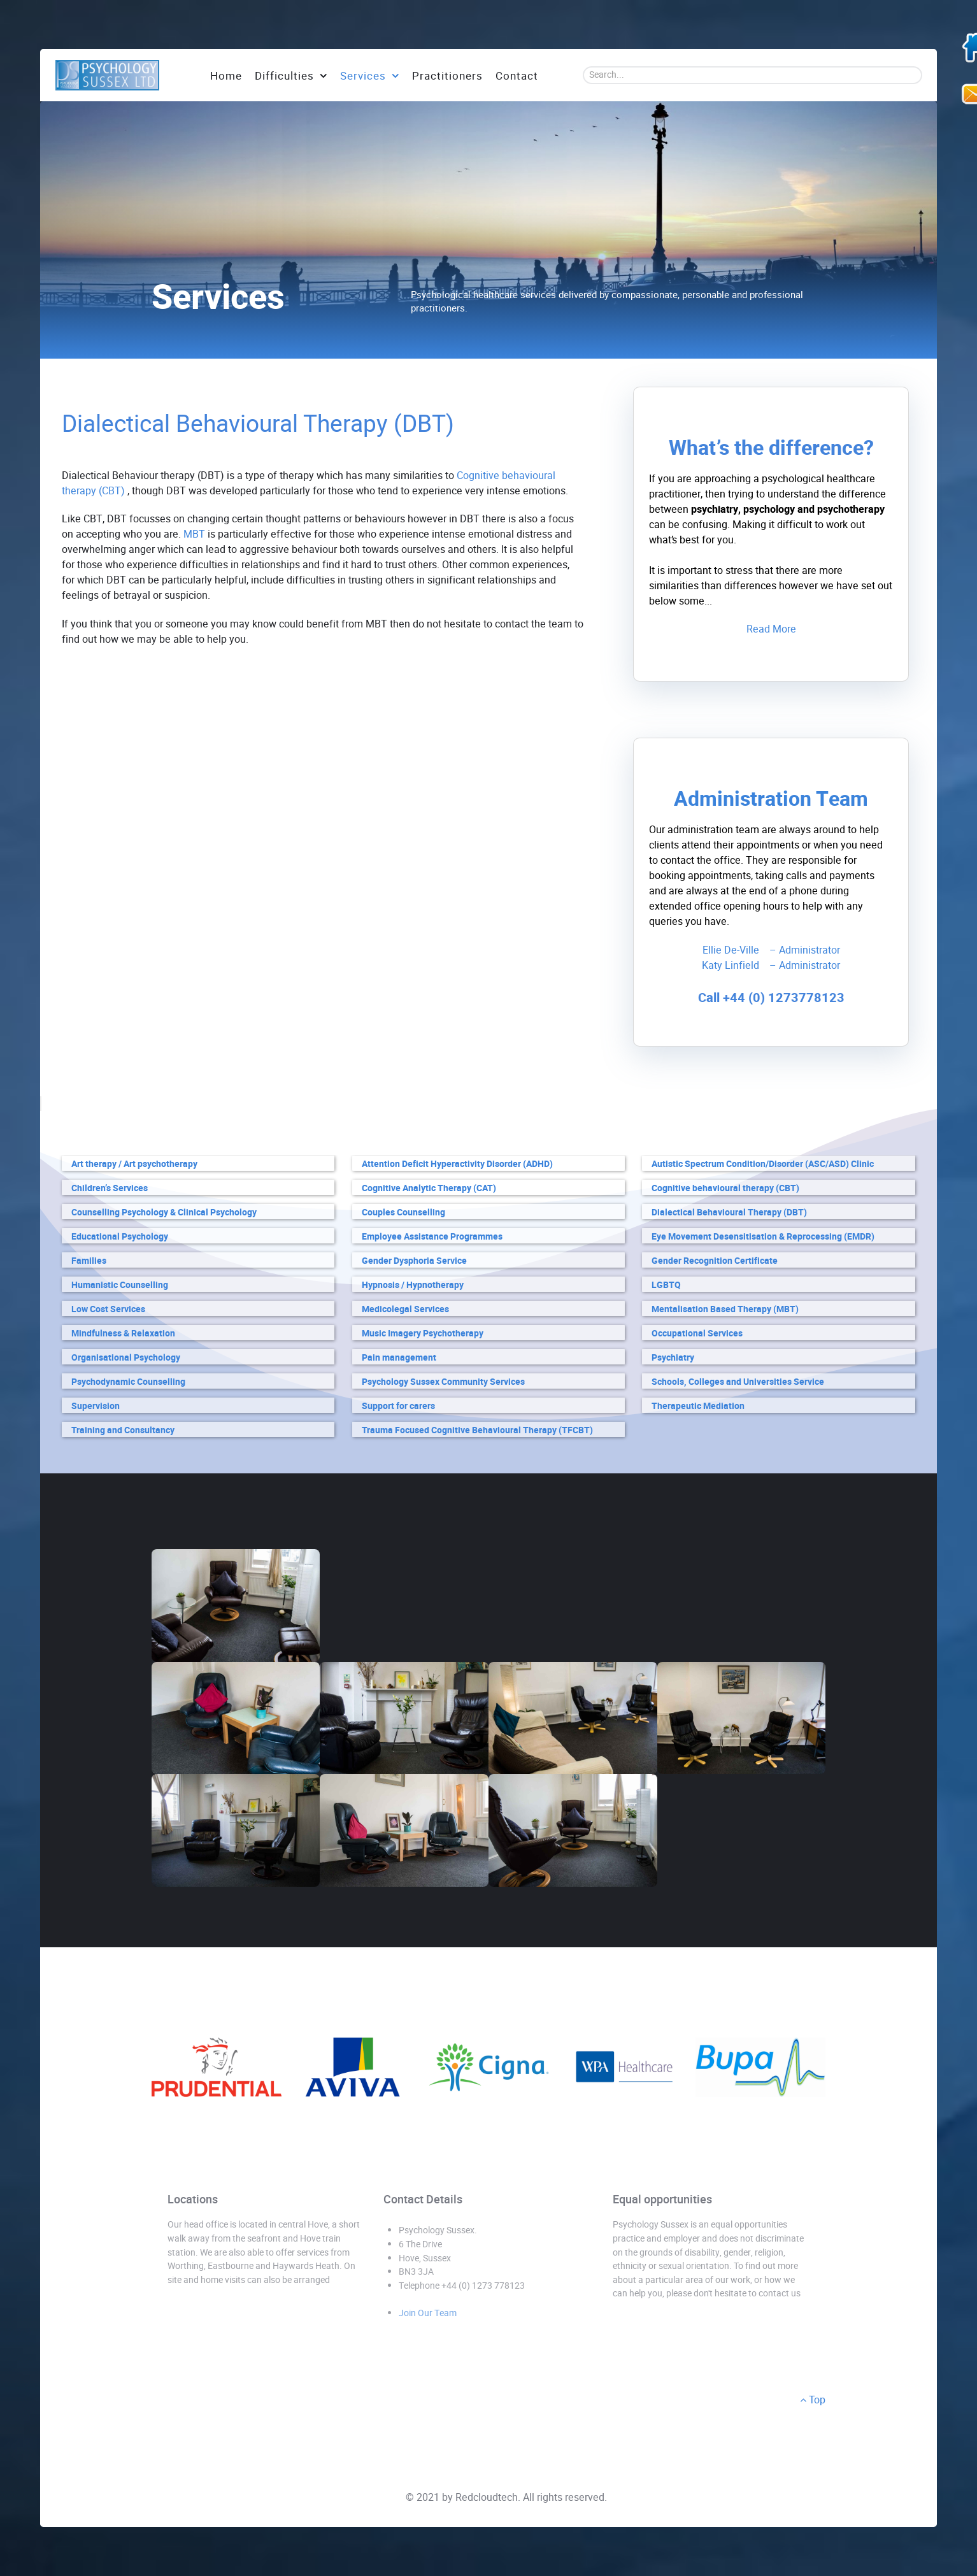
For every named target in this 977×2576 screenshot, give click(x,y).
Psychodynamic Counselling (128, 1382)
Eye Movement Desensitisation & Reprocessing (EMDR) (763, 1236)
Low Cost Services (108, 1309)
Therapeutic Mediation (698, 1406)
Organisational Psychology (125, 1357)
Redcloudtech (486, 2497)
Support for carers (398, 1406)
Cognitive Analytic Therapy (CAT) (429, 1188)
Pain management (399, 1357)
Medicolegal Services (405, 1309)
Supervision (95, 1406)
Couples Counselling (403, 1212)
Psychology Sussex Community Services (443, 1382)
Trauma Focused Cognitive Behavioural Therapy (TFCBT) (477, 1430)
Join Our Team (428, 2313)
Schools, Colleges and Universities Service (738, 1382)
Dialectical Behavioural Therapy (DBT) (729, 1212)
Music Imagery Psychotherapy (422, 1333)
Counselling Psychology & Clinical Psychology (164, 1212)
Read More (771, 629)
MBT (194, 534)
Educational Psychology (119, 1236)
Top (812, 2400)
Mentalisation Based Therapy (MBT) (725, 1309)
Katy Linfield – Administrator (771, 965)
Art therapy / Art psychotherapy (134, 1164)
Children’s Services (109, 1188)
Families (88, 1261)
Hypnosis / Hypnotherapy (413, 1285)
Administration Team (771, 799)
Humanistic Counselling (119, 1285)
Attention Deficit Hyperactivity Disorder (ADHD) (457, 1164)
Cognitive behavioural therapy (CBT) (725, 1188)
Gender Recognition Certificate (715, 1261)
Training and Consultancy (123, 1430)
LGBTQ (666, 1285)
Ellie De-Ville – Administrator (771, 950)
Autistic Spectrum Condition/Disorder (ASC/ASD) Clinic (763, 1164)
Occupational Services (697, 1333)
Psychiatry (673, 1357)
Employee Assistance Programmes (432, 1236)
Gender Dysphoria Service (414, 1261)
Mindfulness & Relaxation (123, 1333)
